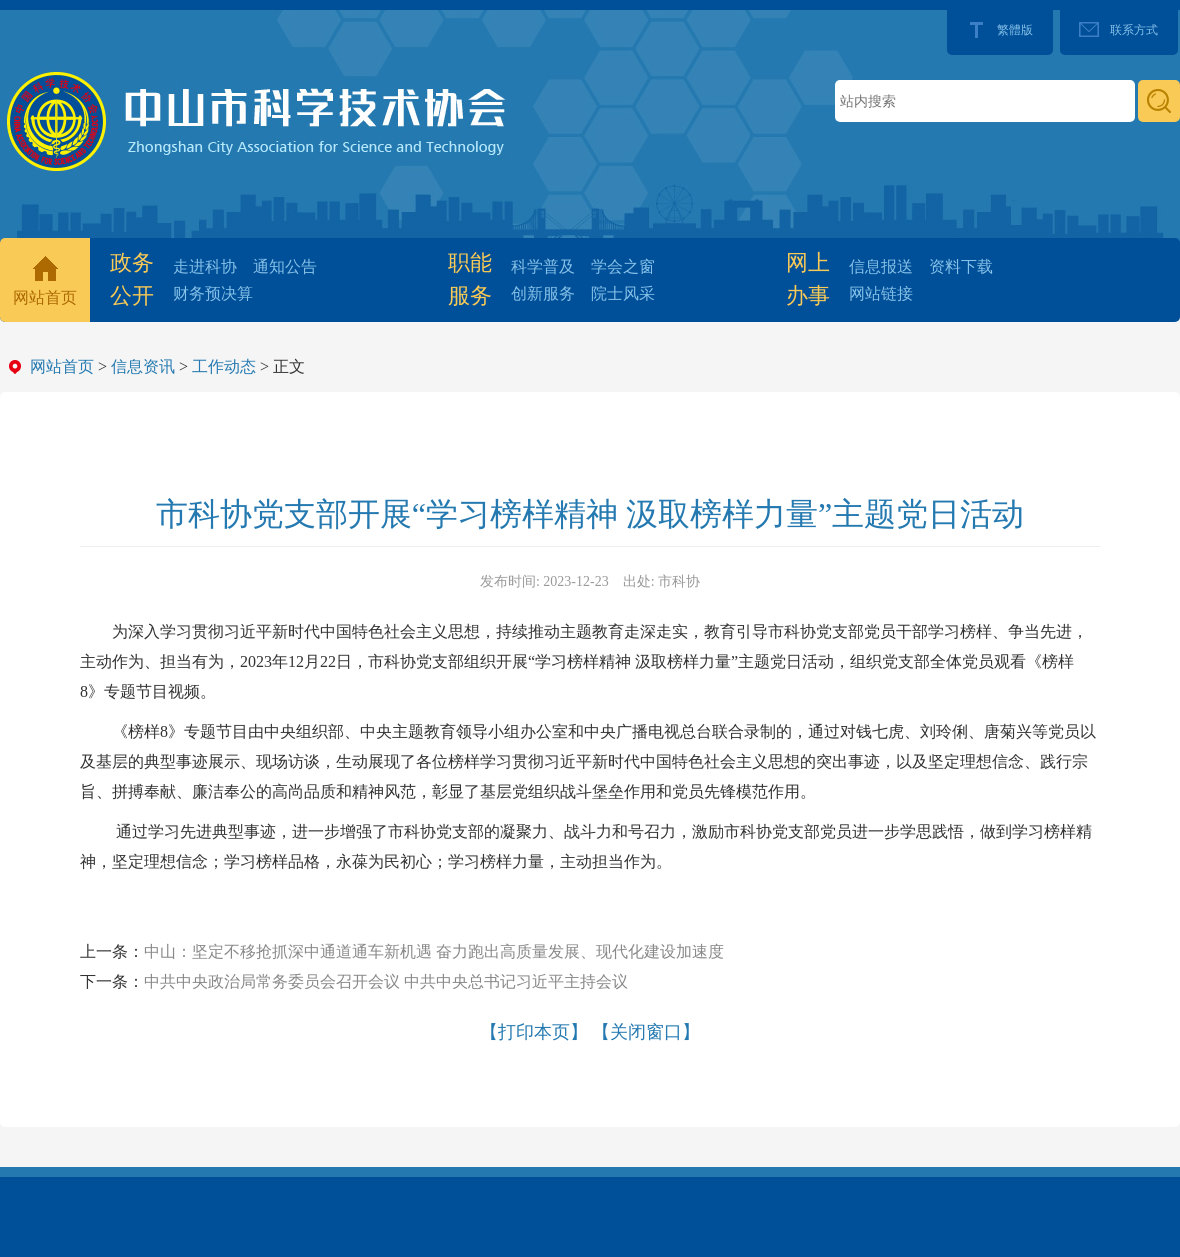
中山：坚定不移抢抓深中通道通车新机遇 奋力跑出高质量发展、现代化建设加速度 (434, 951)
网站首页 (45, 297)
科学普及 (543, 266)
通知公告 (285, 266)
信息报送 (881, 266)
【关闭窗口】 (646, 1032)
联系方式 (1134, 30)
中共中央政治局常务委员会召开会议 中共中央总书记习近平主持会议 (386, 981)
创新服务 (543, 293)
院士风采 (623, 293)
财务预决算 (213, 293)
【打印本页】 (534, 1032)
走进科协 (205, 266)
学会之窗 (623, 266)
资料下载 (961, 266)
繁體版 (1015, 30)
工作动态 (224, 366)
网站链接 (881, 293)
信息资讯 (143, 366)
